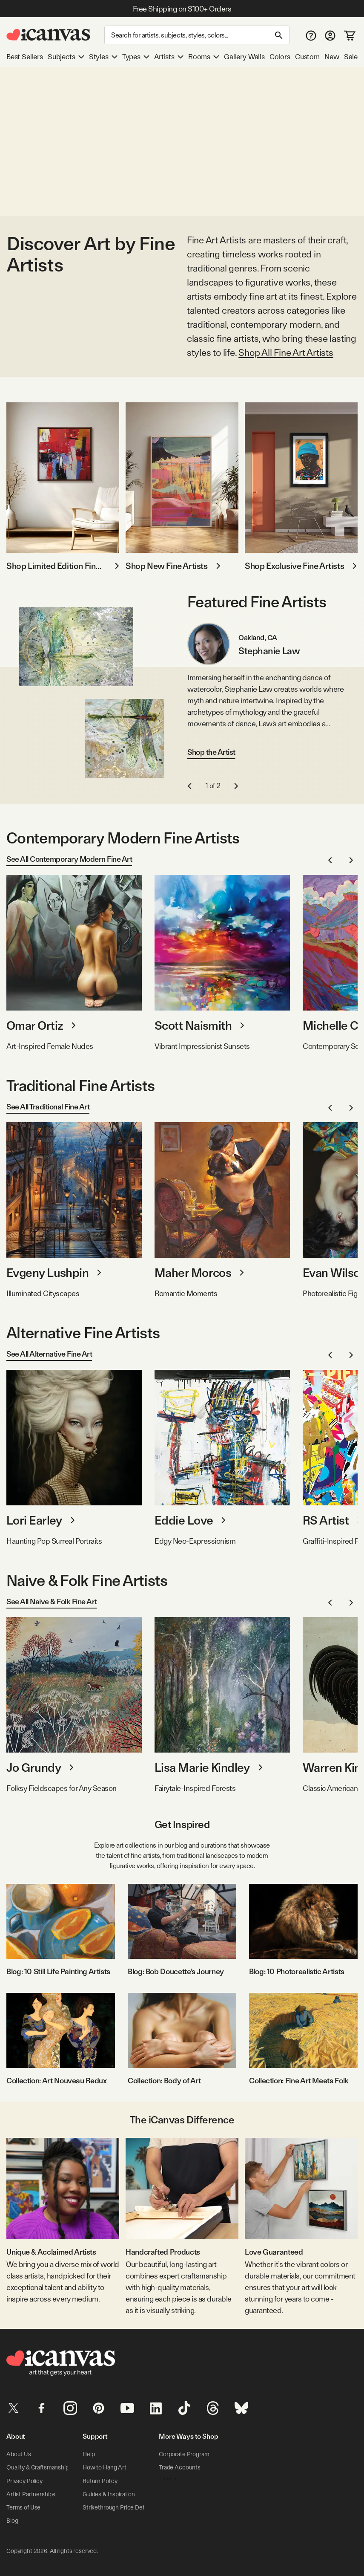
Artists (168, 56)
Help (89, 2453)
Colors (279, 56)
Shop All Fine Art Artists (285, 352)
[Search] (196, 35)
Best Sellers (24, 56)
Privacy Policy (24, 2480)
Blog (12, 2519)
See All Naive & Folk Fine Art (51, 1601)
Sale (351, 56)
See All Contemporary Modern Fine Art (69, 859)
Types (135, 56)
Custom (307, 56)
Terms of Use (23, 2506)
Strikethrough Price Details (117, 2506)
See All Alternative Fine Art (49, 1353)
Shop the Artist (211, 752)
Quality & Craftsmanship (37, 2466)
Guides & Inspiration (109, 2493)
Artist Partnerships (30, 2493)
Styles (103, 56)
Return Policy (100, 2480)
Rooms (203, 56)
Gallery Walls (244, 56)
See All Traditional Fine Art (47, 1106)
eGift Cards (173, 2480)
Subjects (66, 56)
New (331, 56)
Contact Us (97, 2519)
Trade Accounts (179, 2466)
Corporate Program (184, 2453)
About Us (18, 2453)
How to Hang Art (104, 2466)
